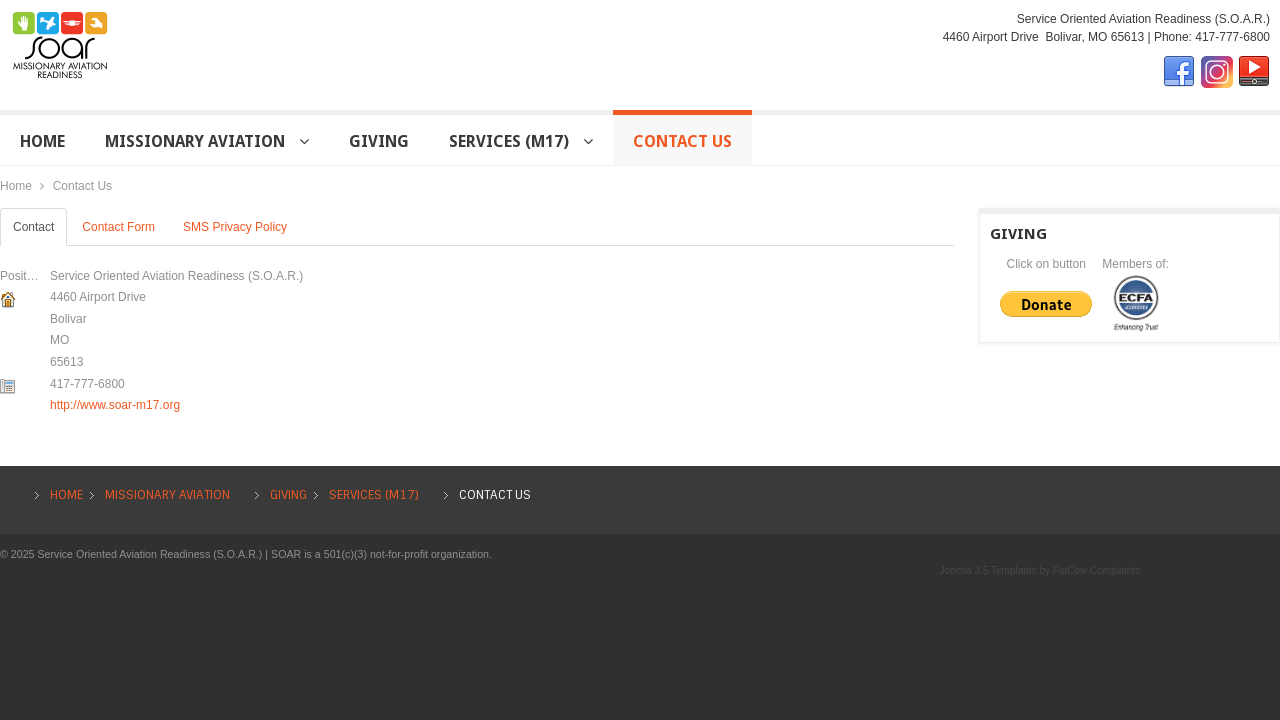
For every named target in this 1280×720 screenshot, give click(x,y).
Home (16, 186)
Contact (33, 227)
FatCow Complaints (1096, 570)
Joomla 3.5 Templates (988, 570)
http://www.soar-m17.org (115, 405)
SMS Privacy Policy (235, 227)
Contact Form (118, 227)
